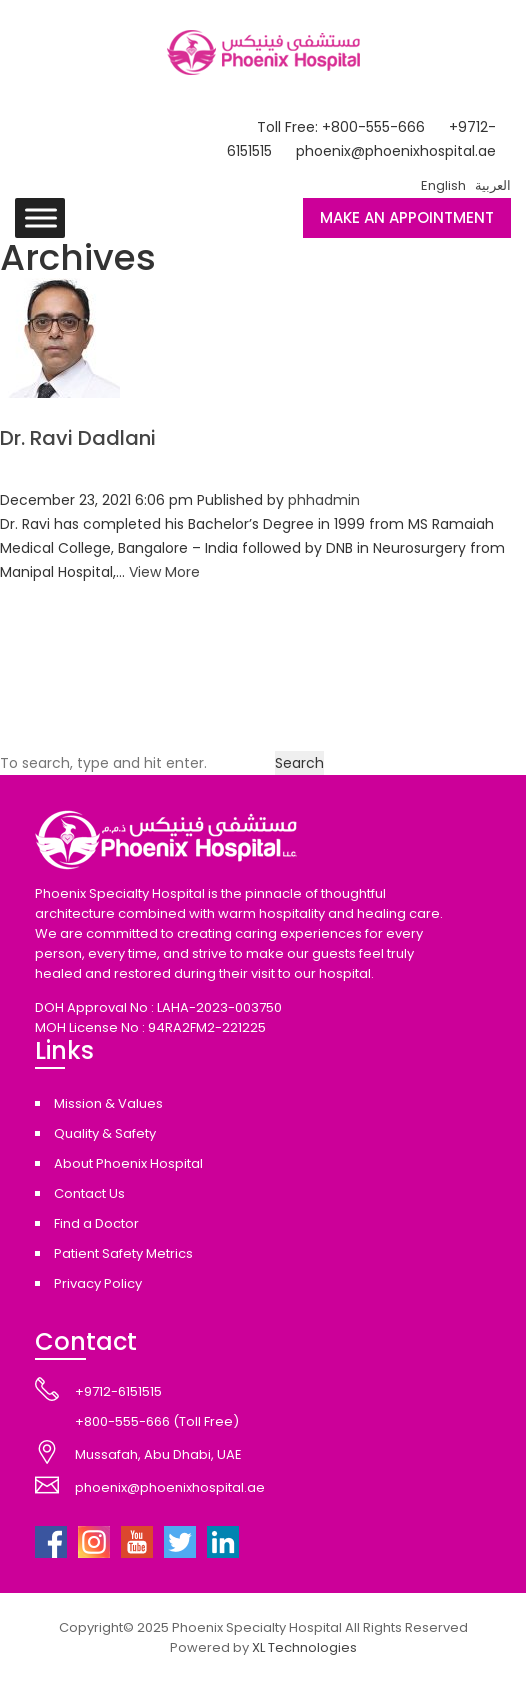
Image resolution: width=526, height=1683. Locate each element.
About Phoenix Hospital (128, 1163)
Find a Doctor (96, 1223)
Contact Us (89, 1193)
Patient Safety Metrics (123, 1253)
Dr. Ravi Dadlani (78, 438)
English (443, 185)
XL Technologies (304, 1647)
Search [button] (299, 763)
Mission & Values (108, 1103)
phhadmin (324, 500)
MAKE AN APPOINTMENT (407, 217)
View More (164, 572)
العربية (493, 185)
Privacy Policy (98, 1283)
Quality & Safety (105, 1133)
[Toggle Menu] (41, 217)
